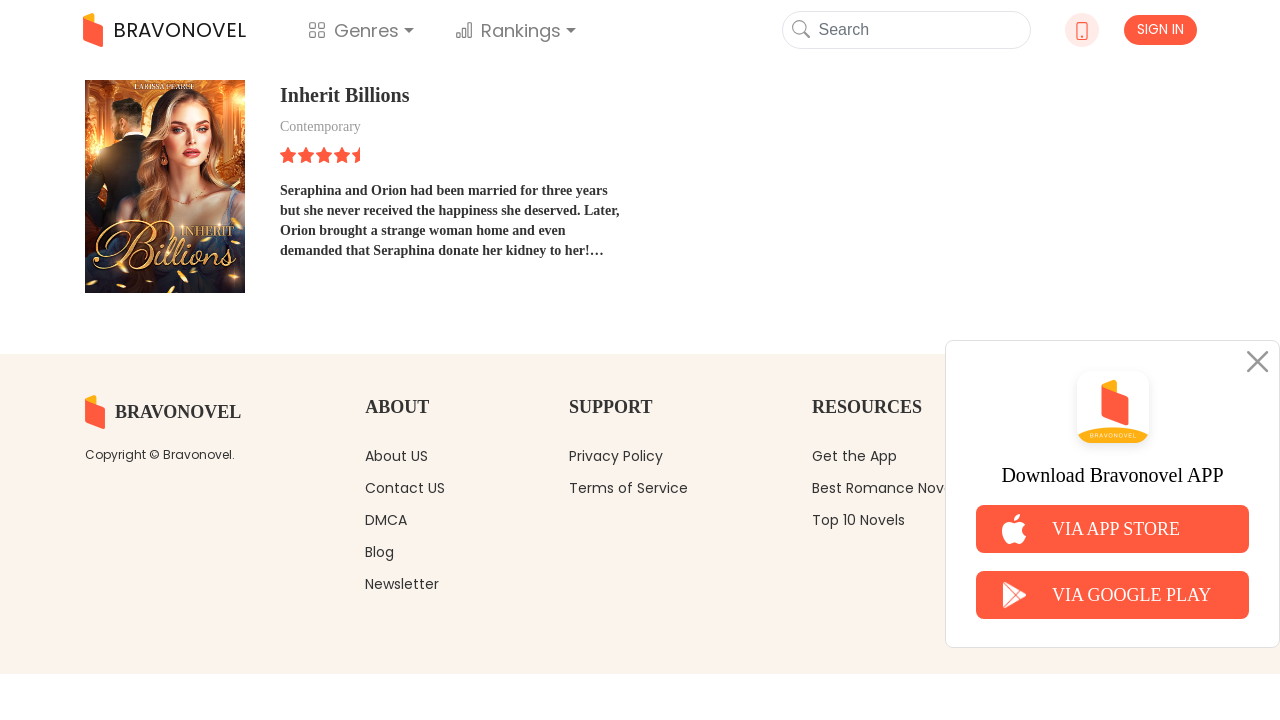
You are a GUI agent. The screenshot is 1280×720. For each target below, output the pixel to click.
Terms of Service (628, 488)
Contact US (405, 488)
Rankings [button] (508, 30)
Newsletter (402, 584)
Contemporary (320, 126)
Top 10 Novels (858, 520)
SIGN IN (1160, 29)
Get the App (854, 456)
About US (396, 456)
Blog (379, 552)
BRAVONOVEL (164, 30)
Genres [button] (353, 30)
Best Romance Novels (887, 488)
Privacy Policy (616, 456)
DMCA (386, 520)
